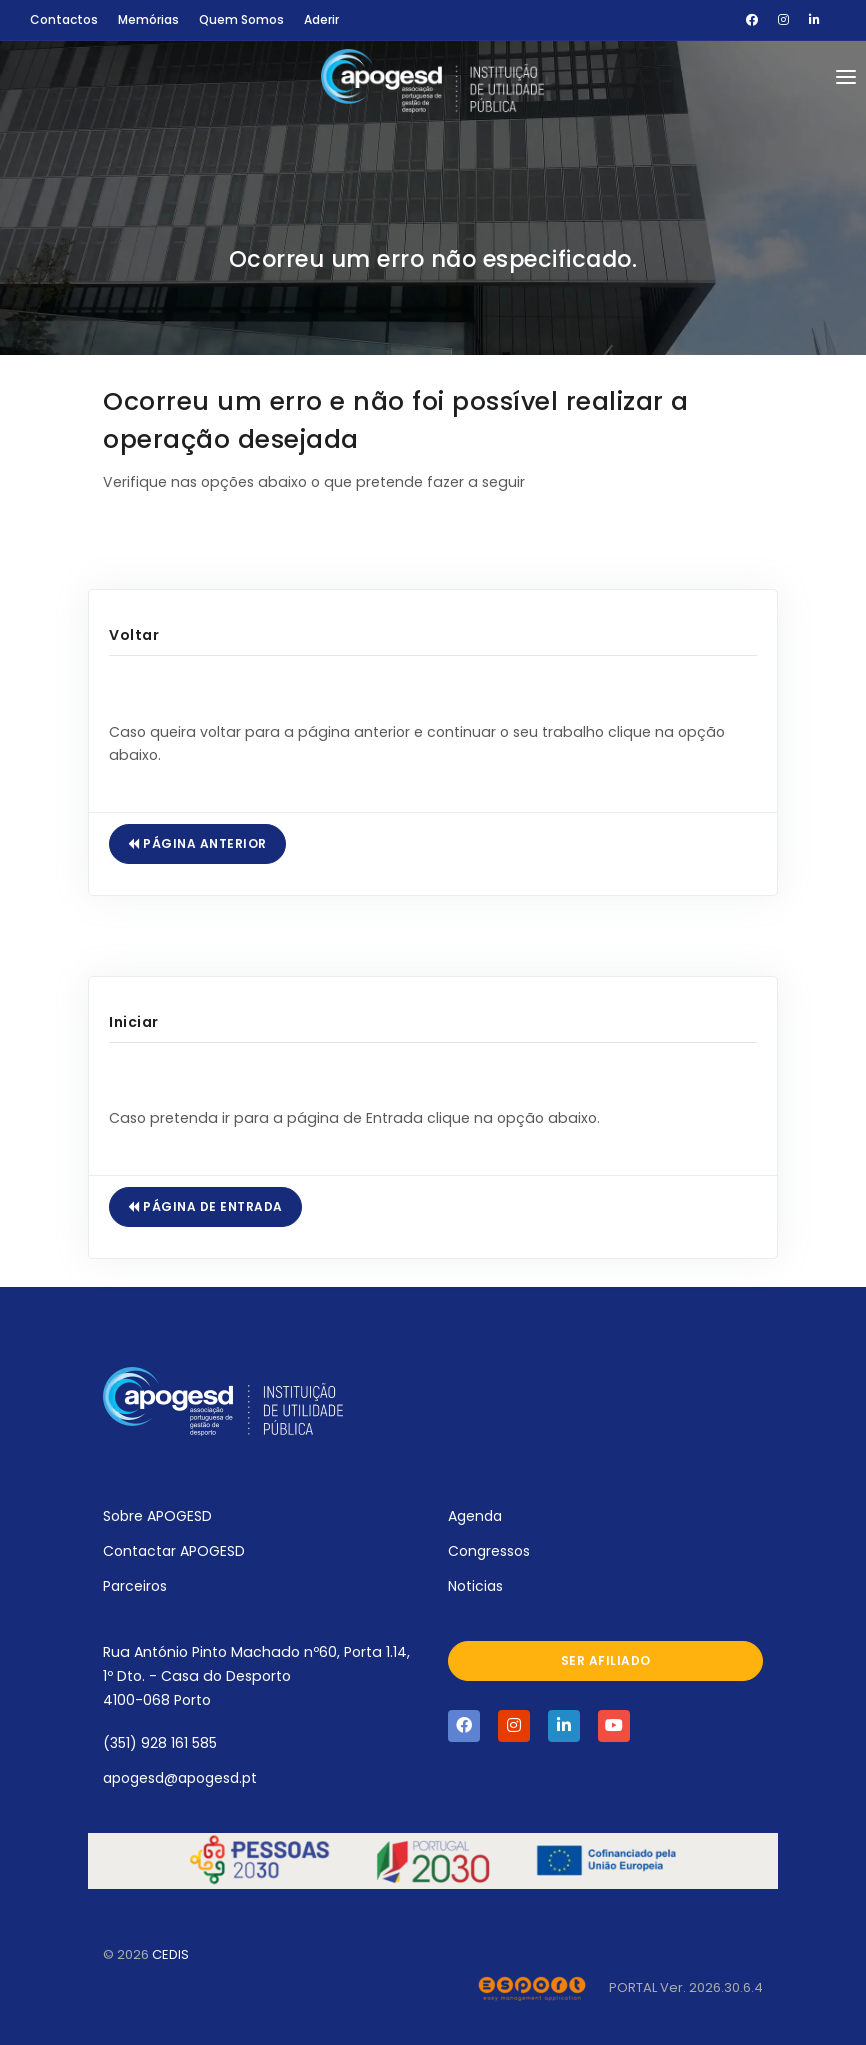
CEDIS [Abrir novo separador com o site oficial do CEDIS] (170, 1954)
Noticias (475, 1586)
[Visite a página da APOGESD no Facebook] (464, 1726)
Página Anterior (197, 843)
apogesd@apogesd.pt (180, 1778)
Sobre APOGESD (157, 1516)
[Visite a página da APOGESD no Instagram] (514, 1726)
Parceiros (135, 1586)
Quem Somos (241, 19)
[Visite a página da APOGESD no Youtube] (614, 1726)
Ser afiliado (606, 1660)
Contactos (64, 19)
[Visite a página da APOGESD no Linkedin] (564, 1726)
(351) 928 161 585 (160, 1743)
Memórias (148, 19)
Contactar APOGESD (174, 1551)
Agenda (475, 1516)
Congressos (489, 1551)
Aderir (321, 19)
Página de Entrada (205, 1206)
